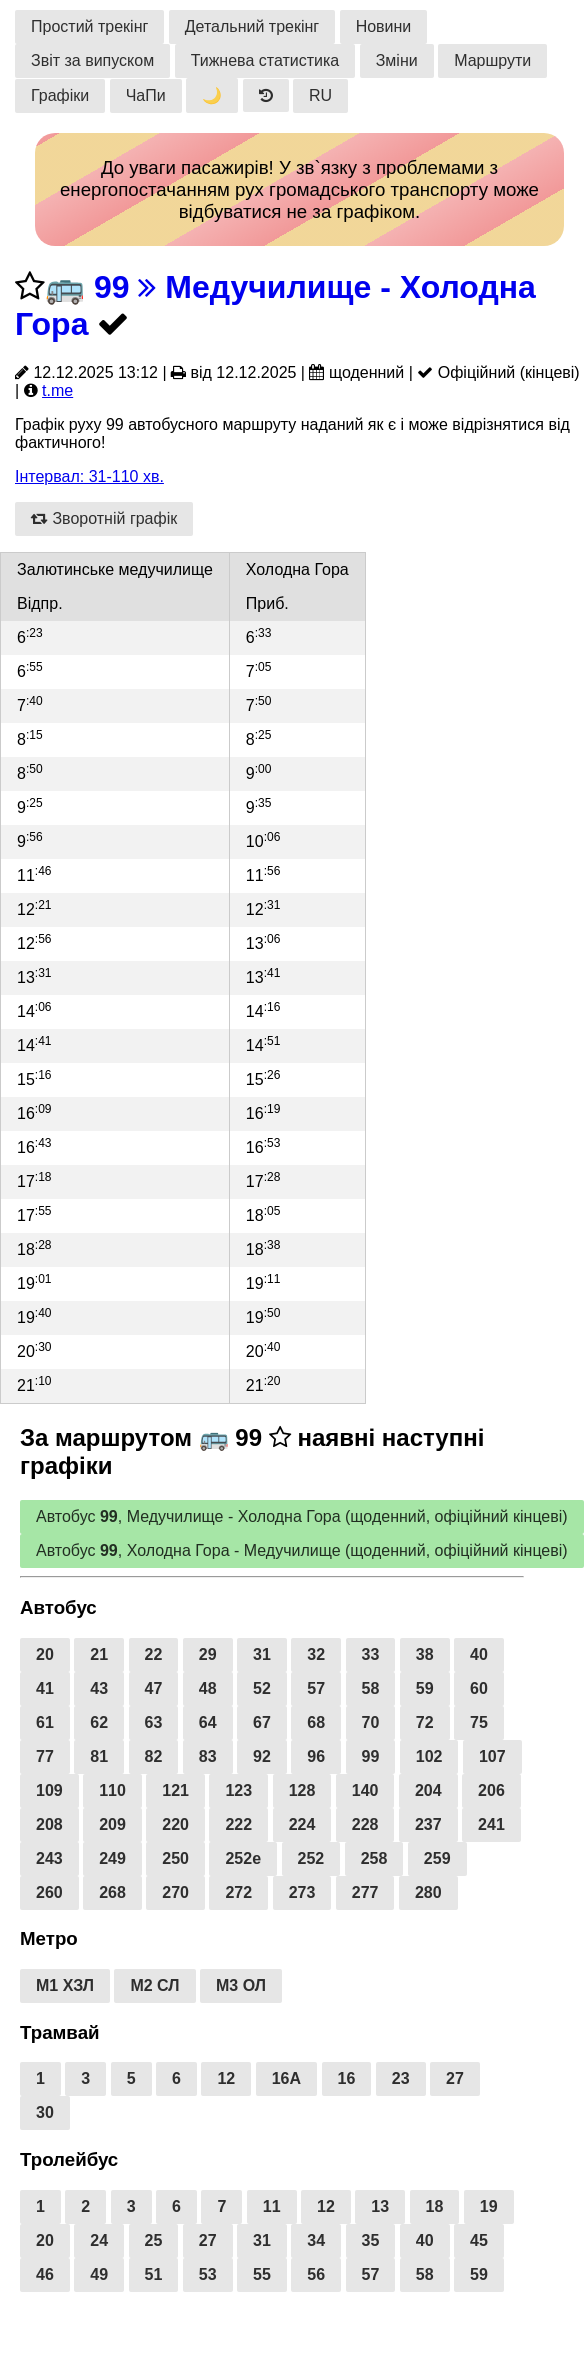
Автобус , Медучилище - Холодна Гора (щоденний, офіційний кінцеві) (302, 1516)
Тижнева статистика (265, 60)
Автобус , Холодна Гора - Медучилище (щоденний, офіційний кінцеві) (302, 1550)
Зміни (397, 60)
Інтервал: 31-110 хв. (89, 476)
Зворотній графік (104, 518)
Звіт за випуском (92, 60)
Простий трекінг (89, 26)
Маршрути (492, 60)
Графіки (60, 95)
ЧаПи (146, 95)
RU (320, 95)
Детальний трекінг (252, 26)
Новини (384, 26)
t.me (57, 390)
